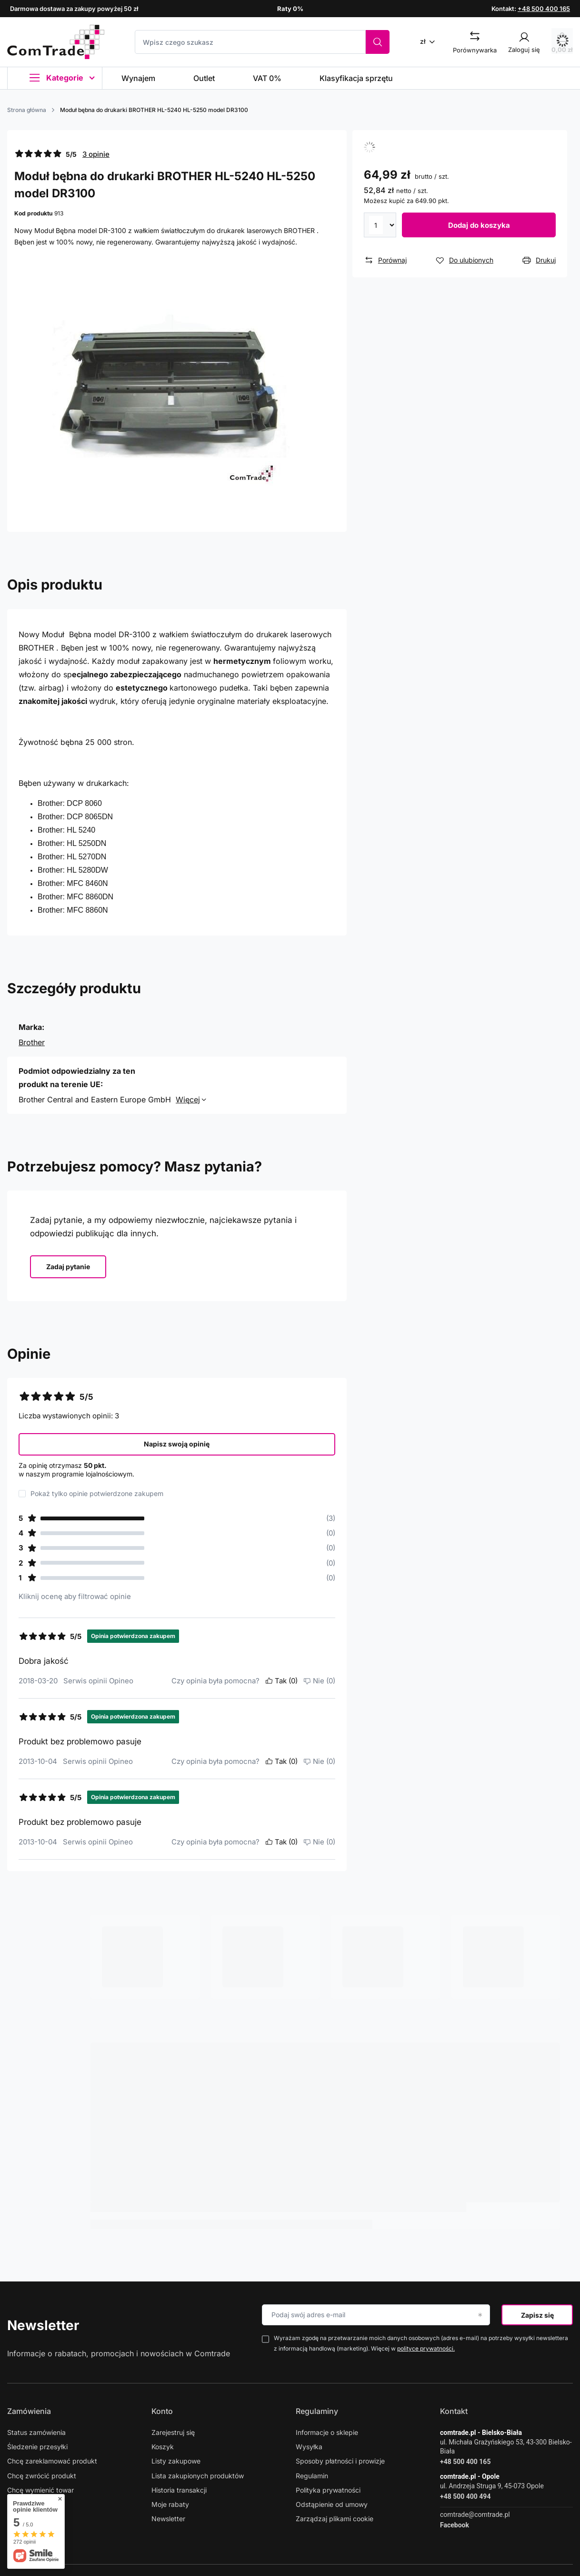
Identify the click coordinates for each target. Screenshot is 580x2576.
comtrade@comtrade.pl (475, 2514)
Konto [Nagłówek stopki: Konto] (162, 2411)
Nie (319, 1681)
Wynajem (138, 78)
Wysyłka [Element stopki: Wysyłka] (309, 2447)
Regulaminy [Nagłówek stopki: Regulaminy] (317, 2411)
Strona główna (26, 109)
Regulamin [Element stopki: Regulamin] (312, 2476)
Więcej (188, 1099)
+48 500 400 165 (544, 8)
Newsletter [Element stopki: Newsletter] (168, 2519)
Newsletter (43, 2325)
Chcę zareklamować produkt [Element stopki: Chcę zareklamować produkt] (52, 2461)
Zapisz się (537, 2315)
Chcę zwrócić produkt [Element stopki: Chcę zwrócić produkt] (41, 2476)
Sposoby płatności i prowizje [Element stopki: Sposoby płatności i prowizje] (340, 2461)
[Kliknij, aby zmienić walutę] (430, 40)
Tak (281, 1681)
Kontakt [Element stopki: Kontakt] (19, 2504)
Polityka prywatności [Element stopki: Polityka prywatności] (328, 2490)
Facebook (454, 2525)
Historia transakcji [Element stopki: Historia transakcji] (179, 2490)
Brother (32, 1042)
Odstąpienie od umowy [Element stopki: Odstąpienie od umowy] (332, 2504)
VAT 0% (267, 78)
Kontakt (454, 2411)
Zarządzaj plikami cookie (334, 2519)
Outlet (204, 78)
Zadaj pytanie (68, 1267)
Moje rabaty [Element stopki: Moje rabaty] (170, 2504)
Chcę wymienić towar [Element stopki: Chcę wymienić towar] (40, 2490)
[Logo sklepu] (55, 42)
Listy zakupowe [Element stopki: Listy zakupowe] (175, 2461)
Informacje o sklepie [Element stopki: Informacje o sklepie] (327, 2432)
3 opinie (96, 154)
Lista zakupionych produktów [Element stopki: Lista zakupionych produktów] (197, 2476)
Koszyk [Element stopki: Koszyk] (162, 2447)
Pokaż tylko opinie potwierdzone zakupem (96, 1493)
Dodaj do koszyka (479, 225)
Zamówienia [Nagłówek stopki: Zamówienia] (29, 2411)
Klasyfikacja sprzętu (356, 78)
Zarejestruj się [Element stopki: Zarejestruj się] (173, 2432)
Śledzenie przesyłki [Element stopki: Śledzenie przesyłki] (37, 2447)
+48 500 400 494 (465, 2496)
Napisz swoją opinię (177, 1444)
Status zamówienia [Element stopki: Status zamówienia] (36, 2432)
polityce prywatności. (426, 2348)
